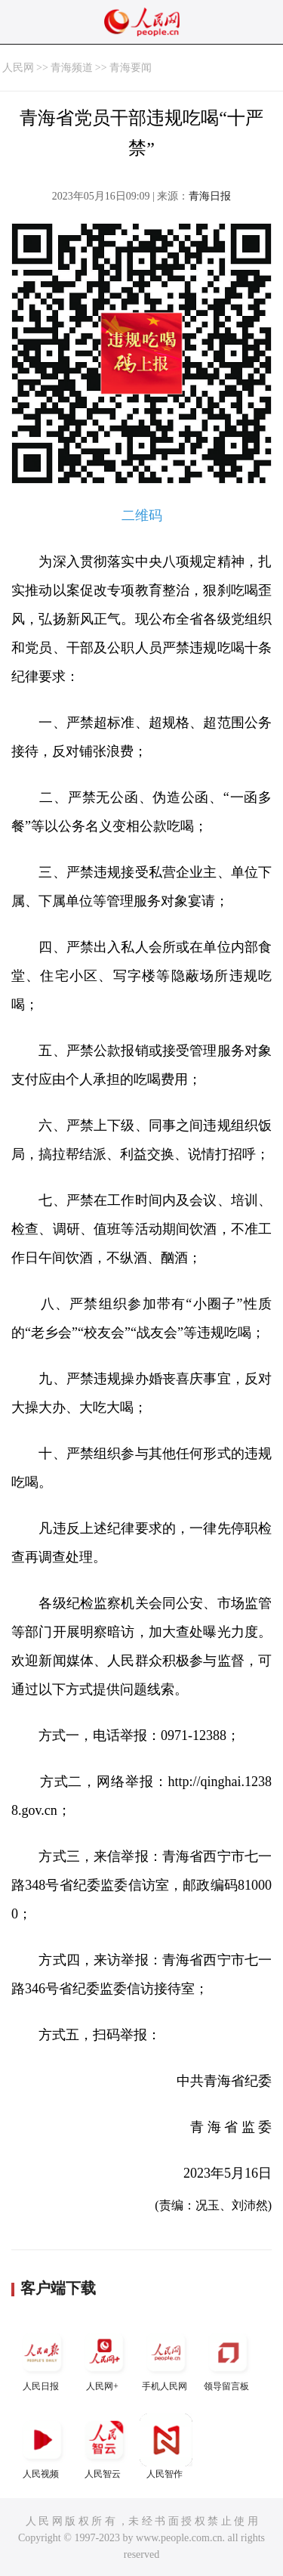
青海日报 (210, 196)
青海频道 (72, 67)
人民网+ (104, 2359)
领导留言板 (227, 2359)
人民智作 (166, 2446)
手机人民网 (166, 2359)
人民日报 (42, 2359)
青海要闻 (130, 67)
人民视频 (42, 2446)
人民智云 (104, 2446)
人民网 (18, 67)
